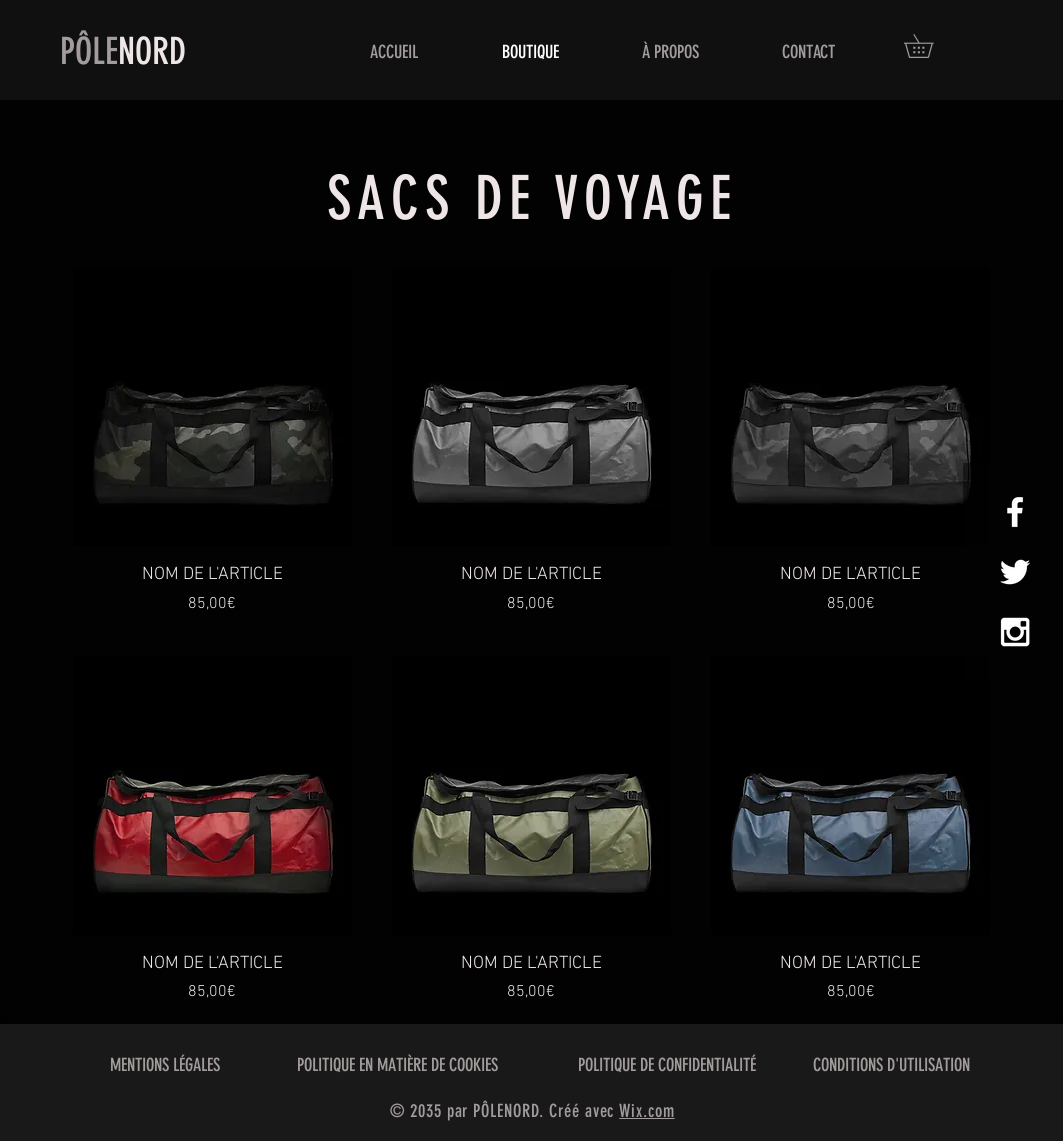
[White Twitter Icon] (1015, 572)
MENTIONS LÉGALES (165, 1065)
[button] (930, 46)
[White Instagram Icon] (1015, 632)
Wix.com (646, 1111)
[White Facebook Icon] (1015, 512)
